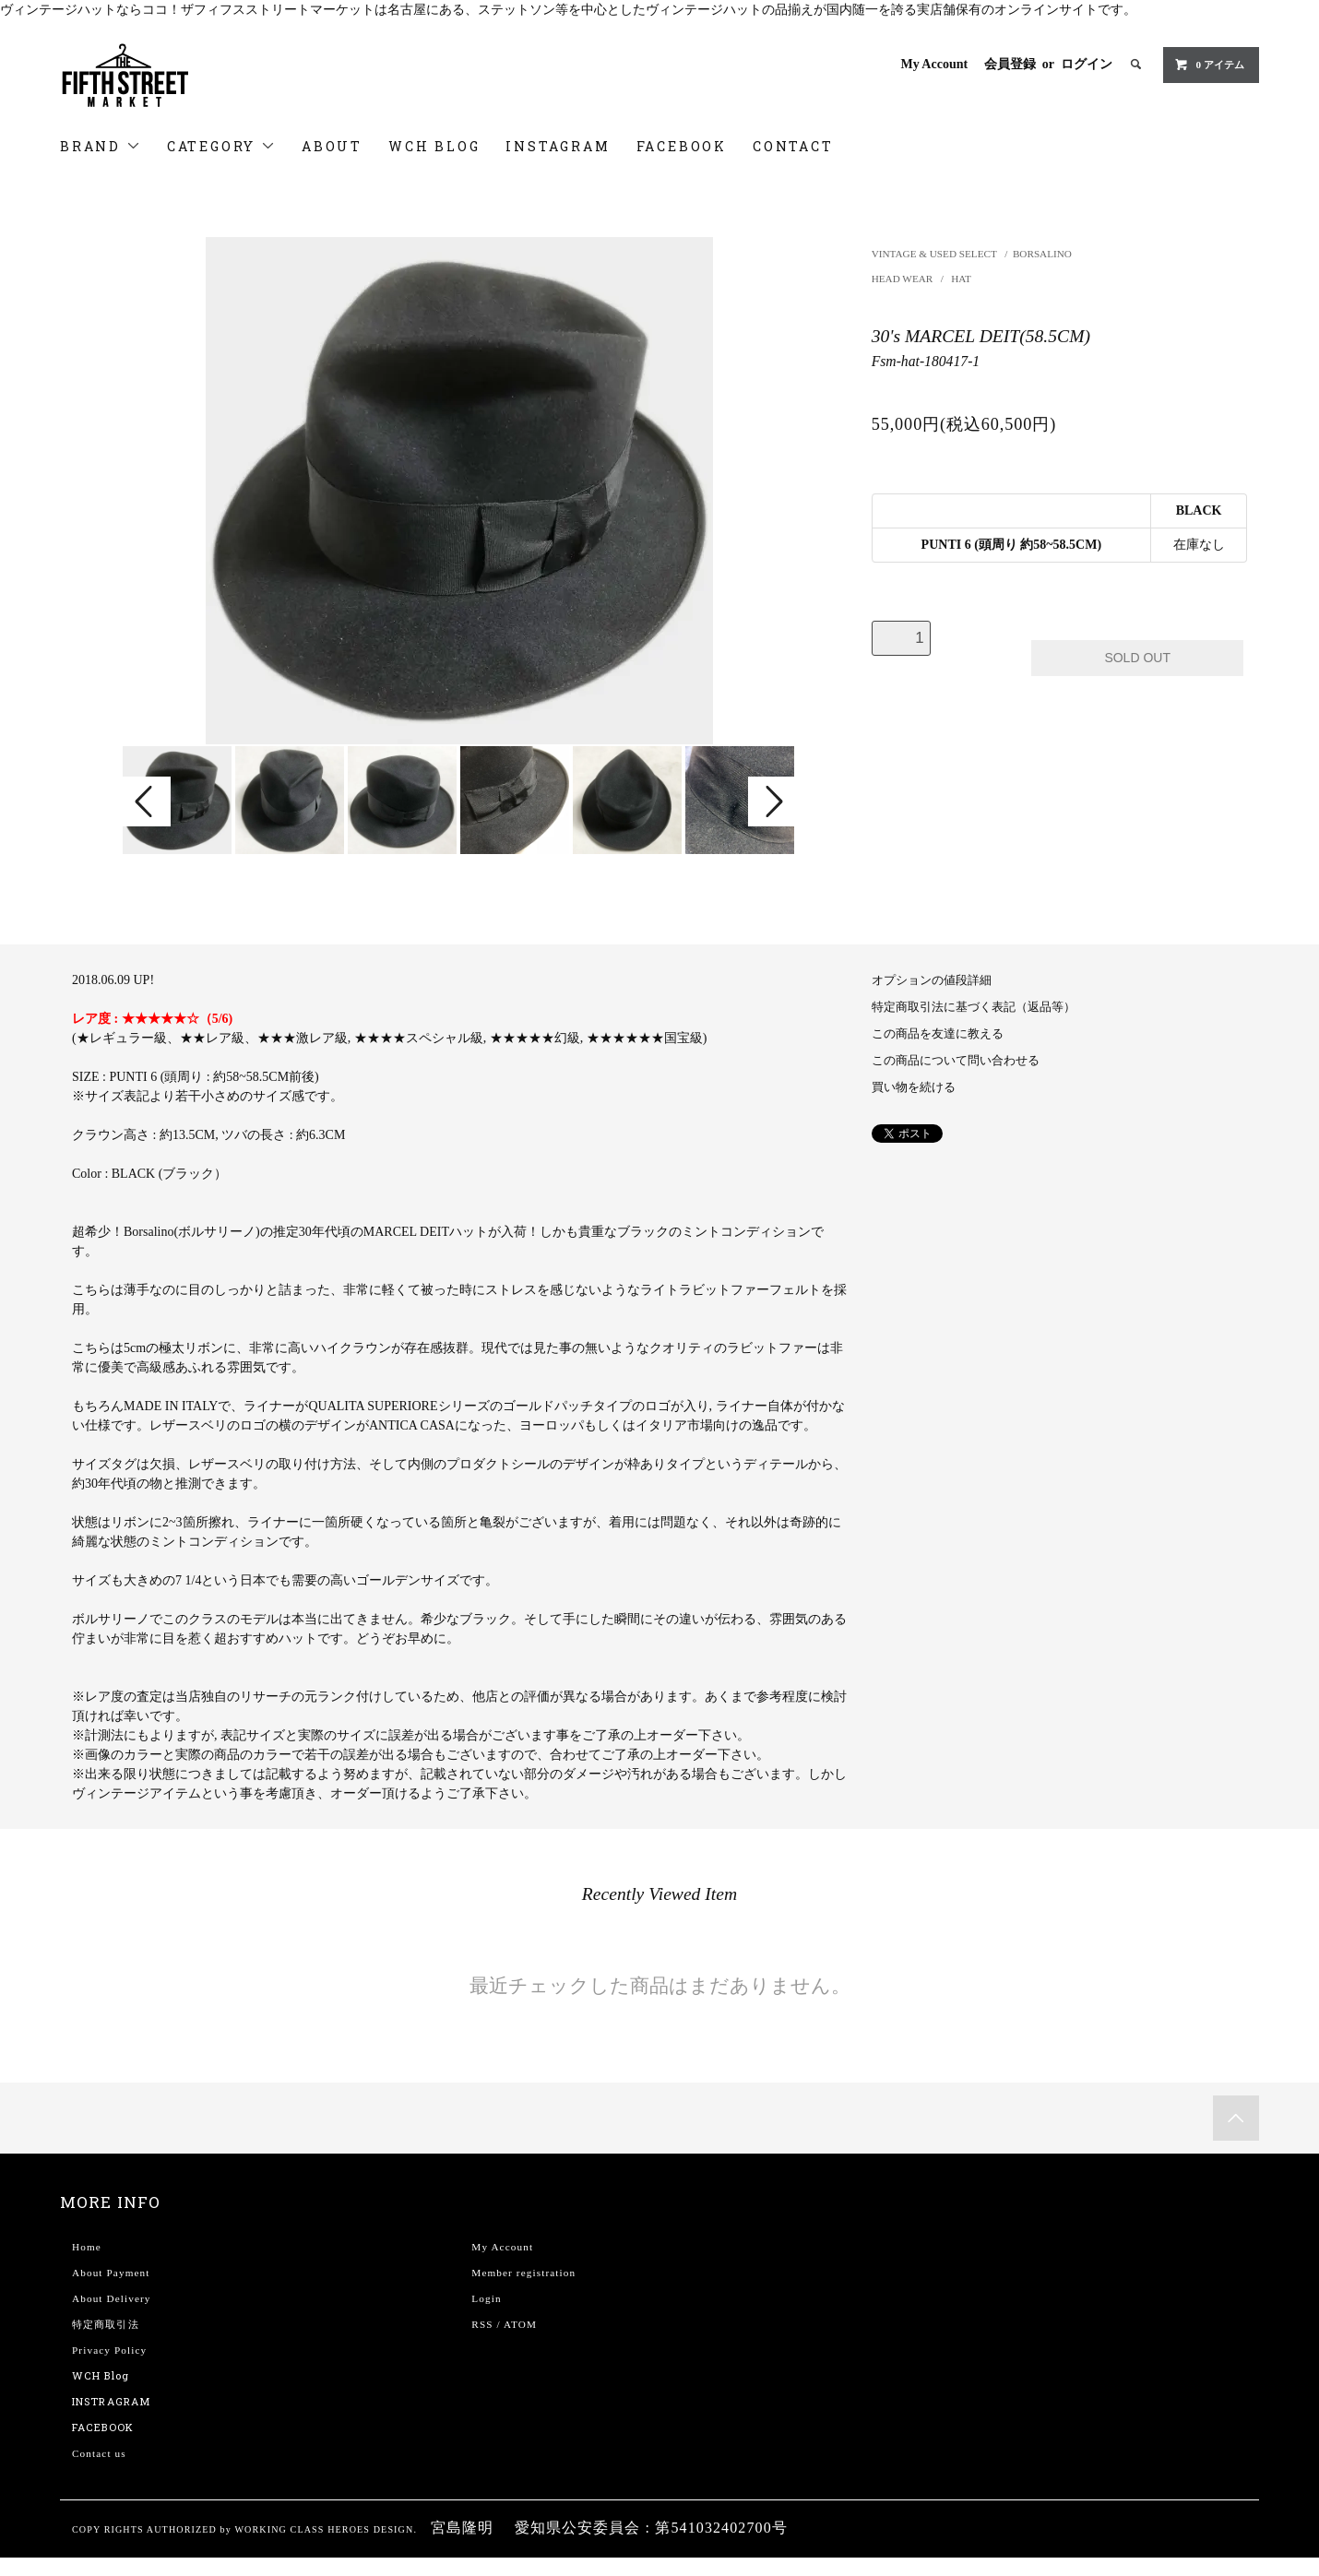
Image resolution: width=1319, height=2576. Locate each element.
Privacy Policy (109, 2350)
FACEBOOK (681, 146)
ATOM (520, 2324)
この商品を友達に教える (938, 1033)
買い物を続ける (914, 1087)
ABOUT (332, 146)
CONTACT (793, 146)
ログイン (1086, 64)
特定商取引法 (105, 2324)
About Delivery (111, 2298)
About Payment (110, 2272)
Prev (147, 801)
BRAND (100, 146)
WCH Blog (100, 2375)
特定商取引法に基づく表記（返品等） (973, 1007)
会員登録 (1010, 64)
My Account (934, 64)
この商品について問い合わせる (956, 1060)
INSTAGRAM (557, 146)
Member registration (523, 2272)
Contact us (99, 2453)
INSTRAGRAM (111, 2401)
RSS (482, 2324)
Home (86, 2246)
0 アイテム (1209, 64)
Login (486, 2298)
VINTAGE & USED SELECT (934, 253)
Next (772, 801)
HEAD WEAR (903, 278)
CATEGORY (221, 146)
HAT (961, 278)
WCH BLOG (434, 146)
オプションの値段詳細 (932, 980)
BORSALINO (1042, 253)
